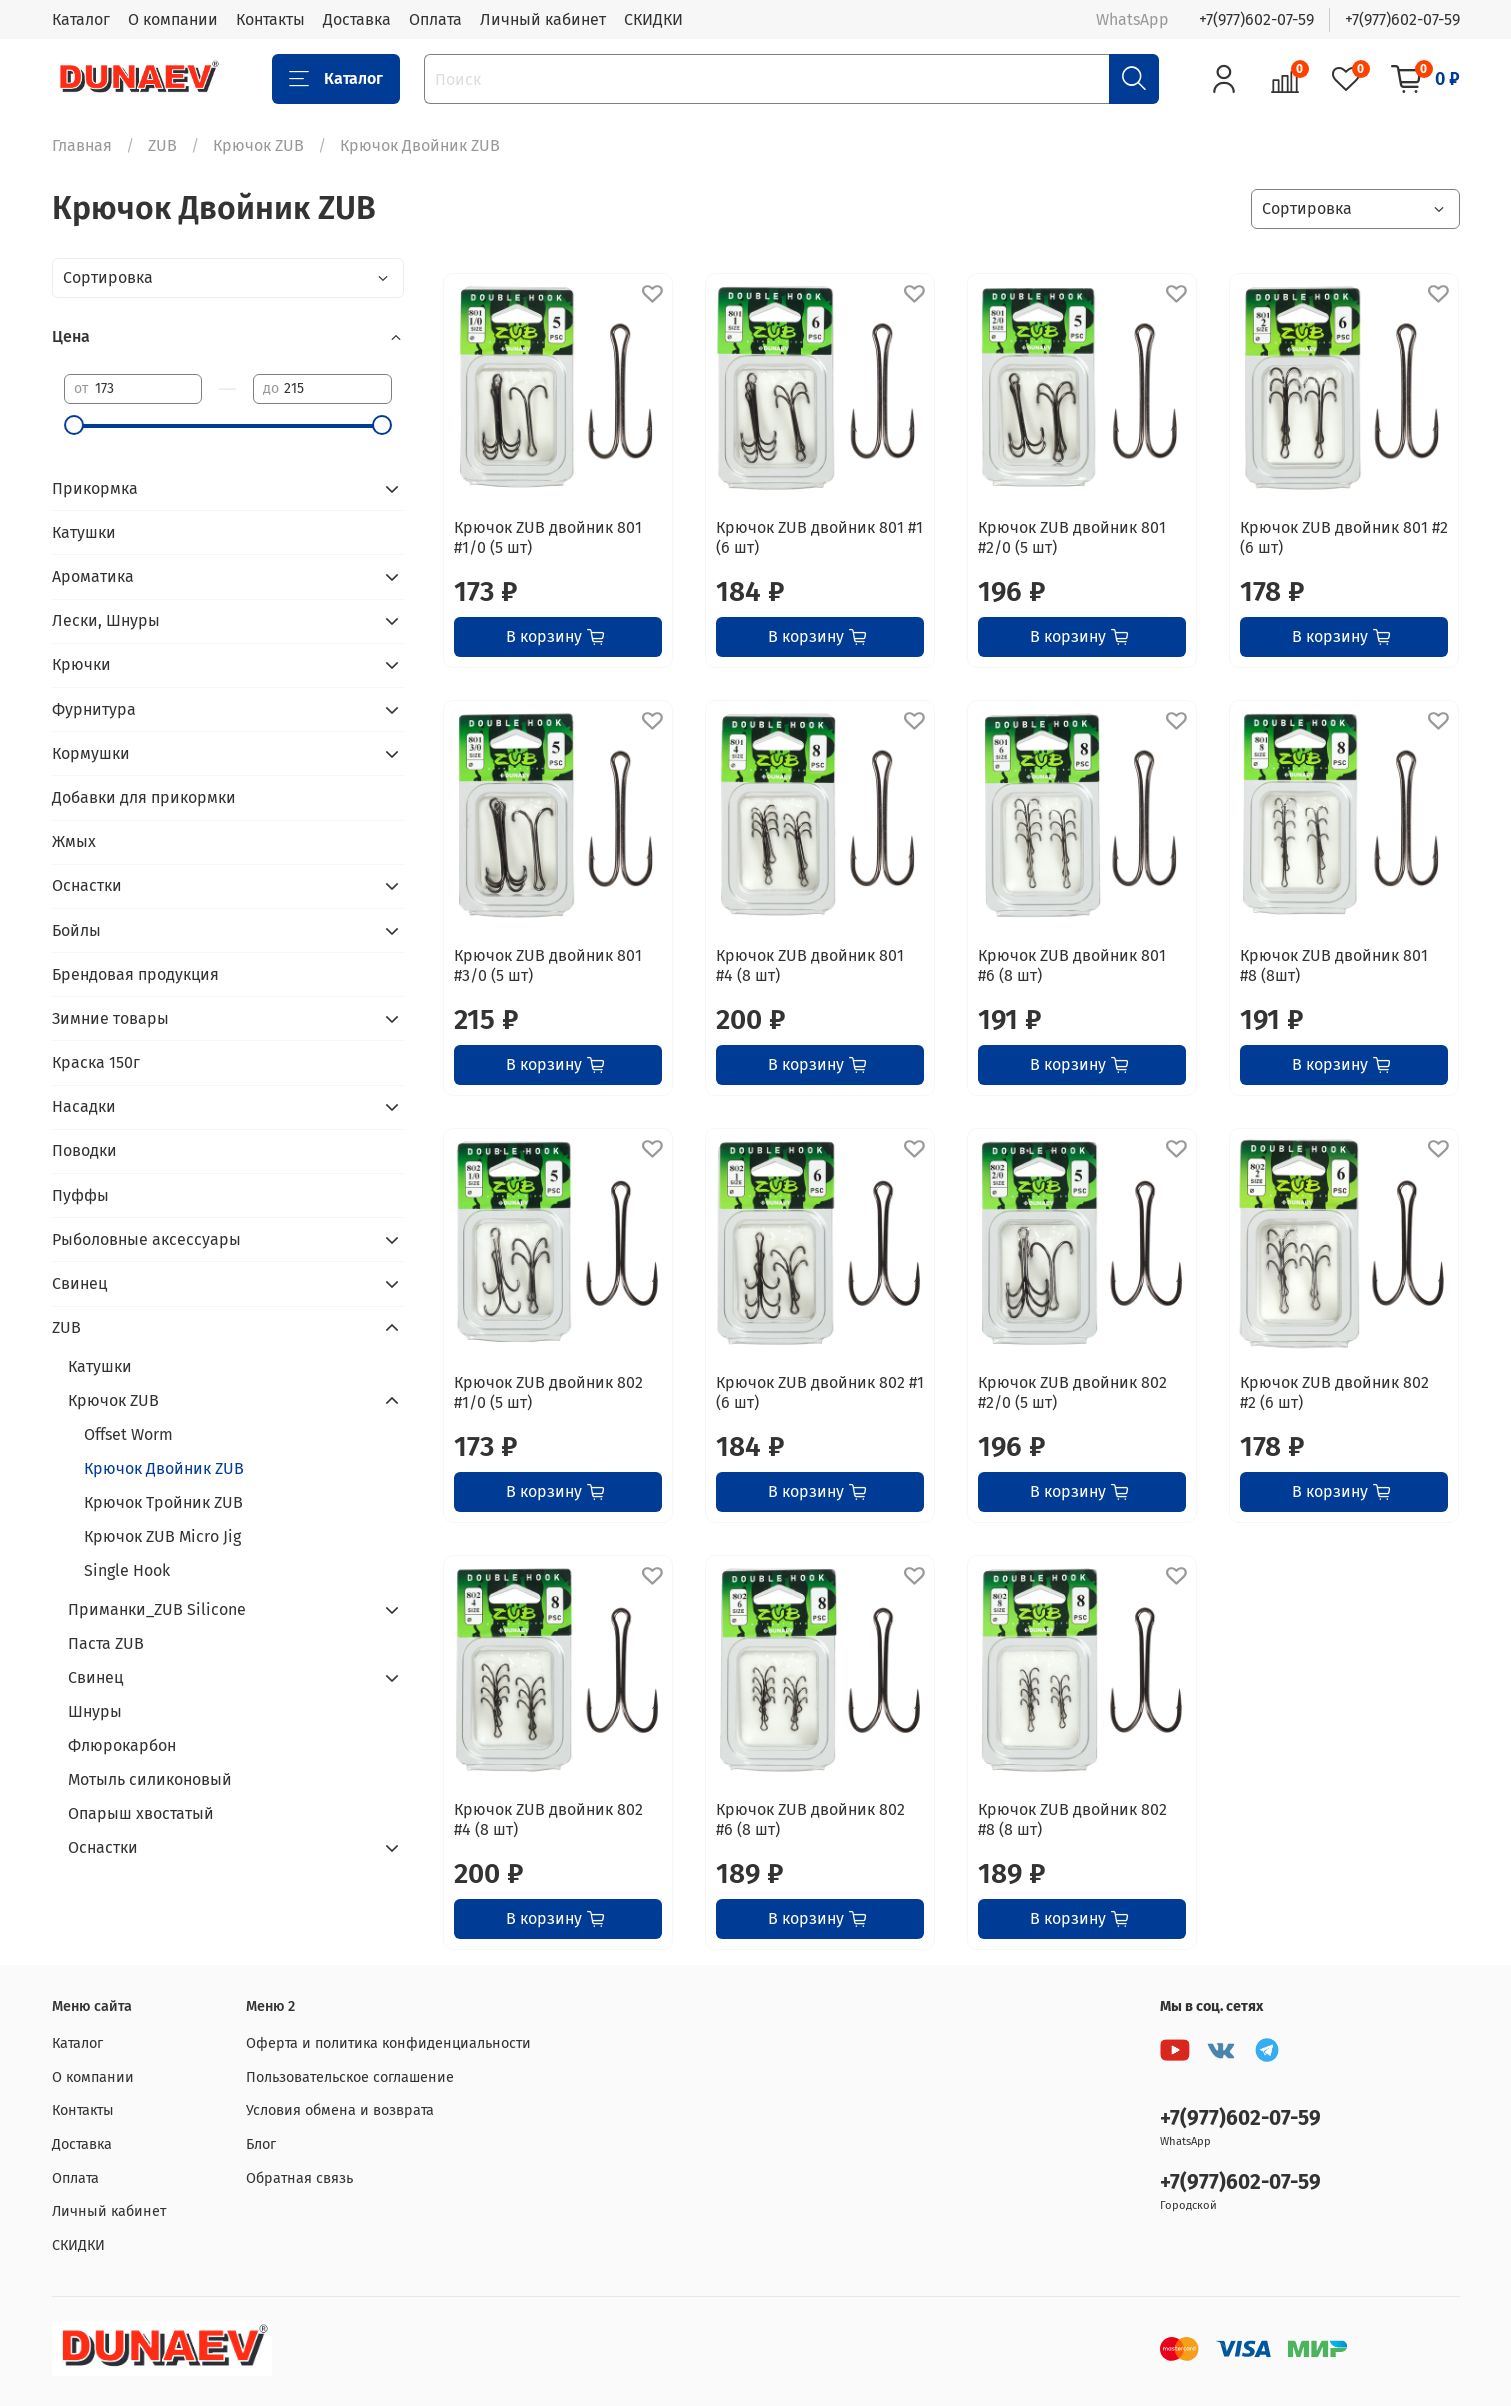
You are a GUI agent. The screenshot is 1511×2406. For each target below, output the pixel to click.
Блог (261, 2144)
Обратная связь (299, 2178)
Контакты (270, 19)
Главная (82, 145)
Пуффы (80, 1195)
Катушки (84, 532)
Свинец (79, 1283)
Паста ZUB (106, 1643)
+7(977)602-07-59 (1256, 19)
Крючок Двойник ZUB (164, 1468)
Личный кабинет (543, 19)
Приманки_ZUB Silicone (157, 1609)
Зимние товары (110, 1018)
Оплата (435, 19)
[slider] (74, 425)
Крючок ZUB (258, 145)
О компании (173, 19)
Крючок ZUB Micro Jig (162, 1536)
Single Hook (127, 1570)
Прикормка (95, 488)
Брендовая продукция (135, 974)
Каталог (81, 19)
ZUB (162, 145)
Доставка (357, 19)
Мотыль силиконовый (150, 1779)
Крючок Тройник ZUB (163, 1502)
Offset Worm (128, 1434)
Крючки (81, 664)
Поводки (84, 1150)
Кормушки (91, 753)
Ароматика (93, 576)
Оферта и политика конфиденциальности (388, 2043)
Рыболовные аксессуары (146, 1239)
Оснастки (87, 885)
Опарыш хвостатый (141, 1813)
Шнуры (95, 1711)
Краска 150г (96, 1062)
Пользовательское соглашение (350, 2077)
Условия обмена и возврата (340, 2110)
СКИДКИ (653, 19)
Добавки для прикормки (144, 797)
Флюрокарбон (122, 1745)
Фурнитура (94, 709)
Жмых (74, 841)
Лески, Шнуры (106, 620)
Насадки (84, 1106)
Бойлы (76, 930)
